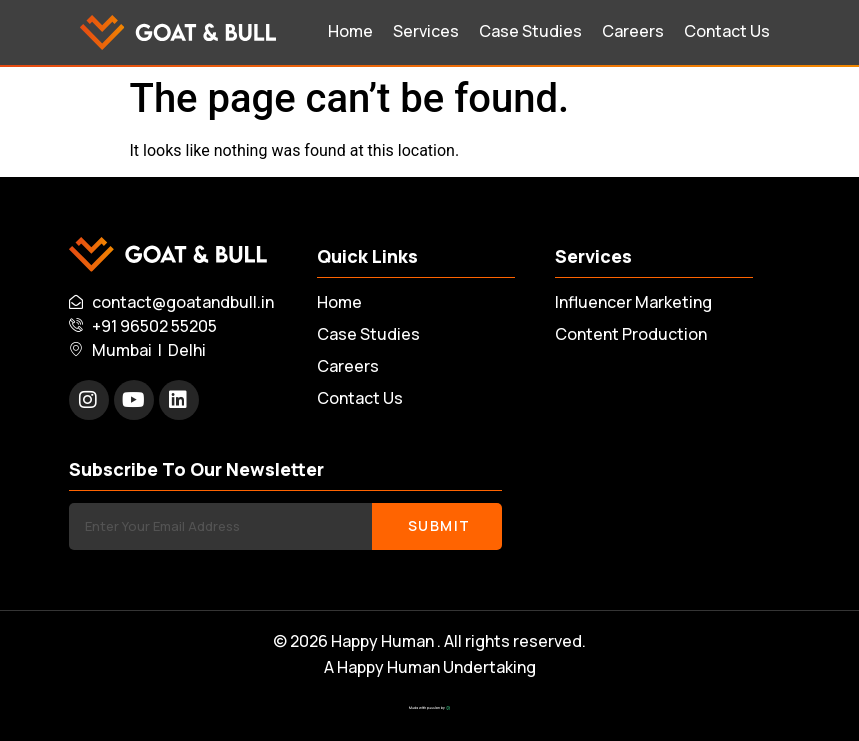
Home (350, 31)
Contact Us (727, 31)
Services (426, 31)
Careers (633, 31)
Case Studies (530, 31)
